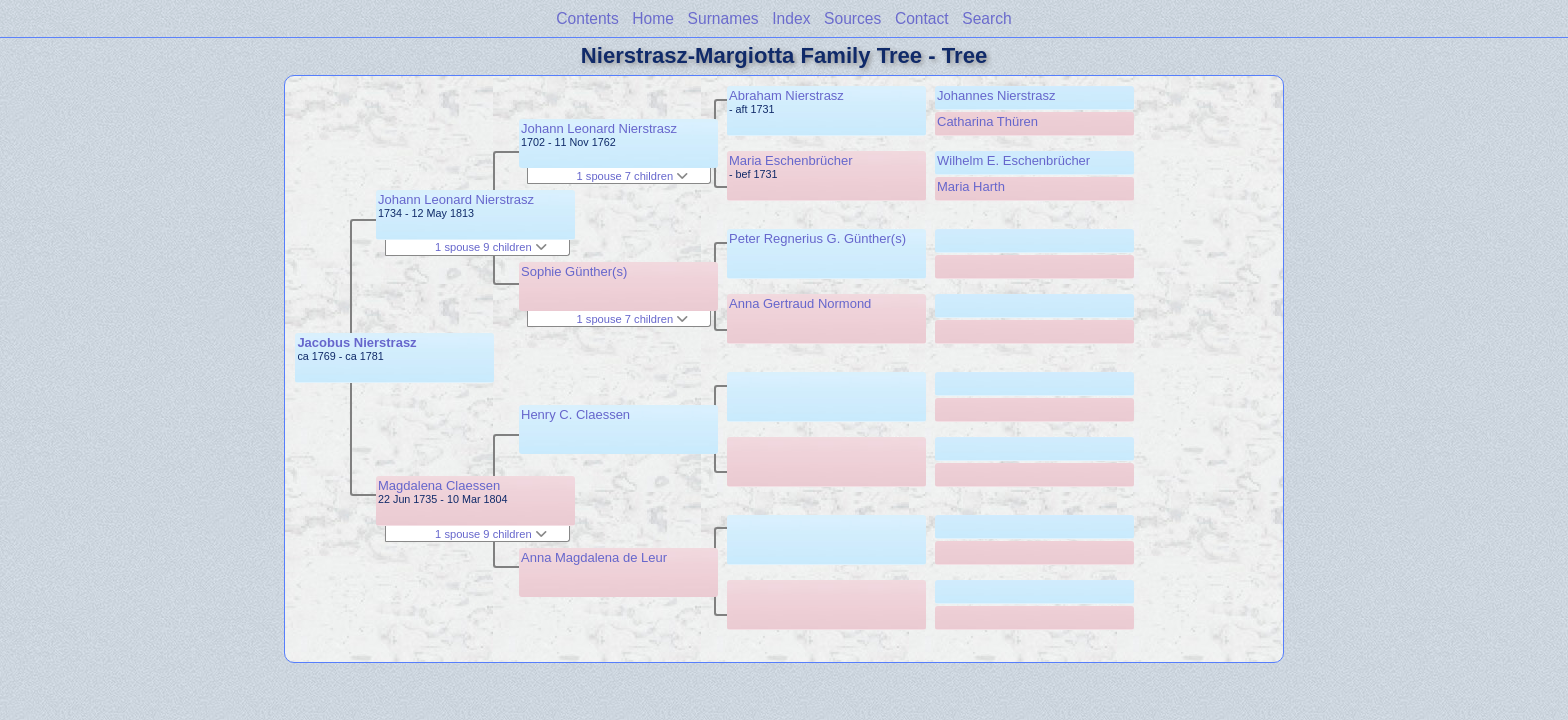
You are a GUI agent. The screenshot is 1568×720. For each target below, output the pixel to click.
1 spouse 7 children (633, 176)
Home (653, 18)
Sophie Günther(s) (574, 271)
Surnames (723, 18)
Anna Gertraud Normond (800, 303)
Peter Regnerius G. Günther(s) (817, 238)
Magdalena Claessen (439, 485)
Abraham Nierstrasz (786, 95)
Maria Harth (971, 186)
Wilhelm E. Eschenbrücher (1013, 160)
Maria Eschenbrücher (791, 160)
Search (986, 18)
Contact (922, 18)
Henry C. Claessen (575, 414)
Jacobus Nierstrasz (356, 342)
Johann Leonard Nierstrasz (456, 199)
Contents (587, 18)
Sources (852, 18)
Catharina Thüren (987, 121)
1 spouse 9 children (491, 247)
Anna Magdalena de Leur (594, 557)
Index (791, 18)
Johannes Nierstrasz (996, 95)
